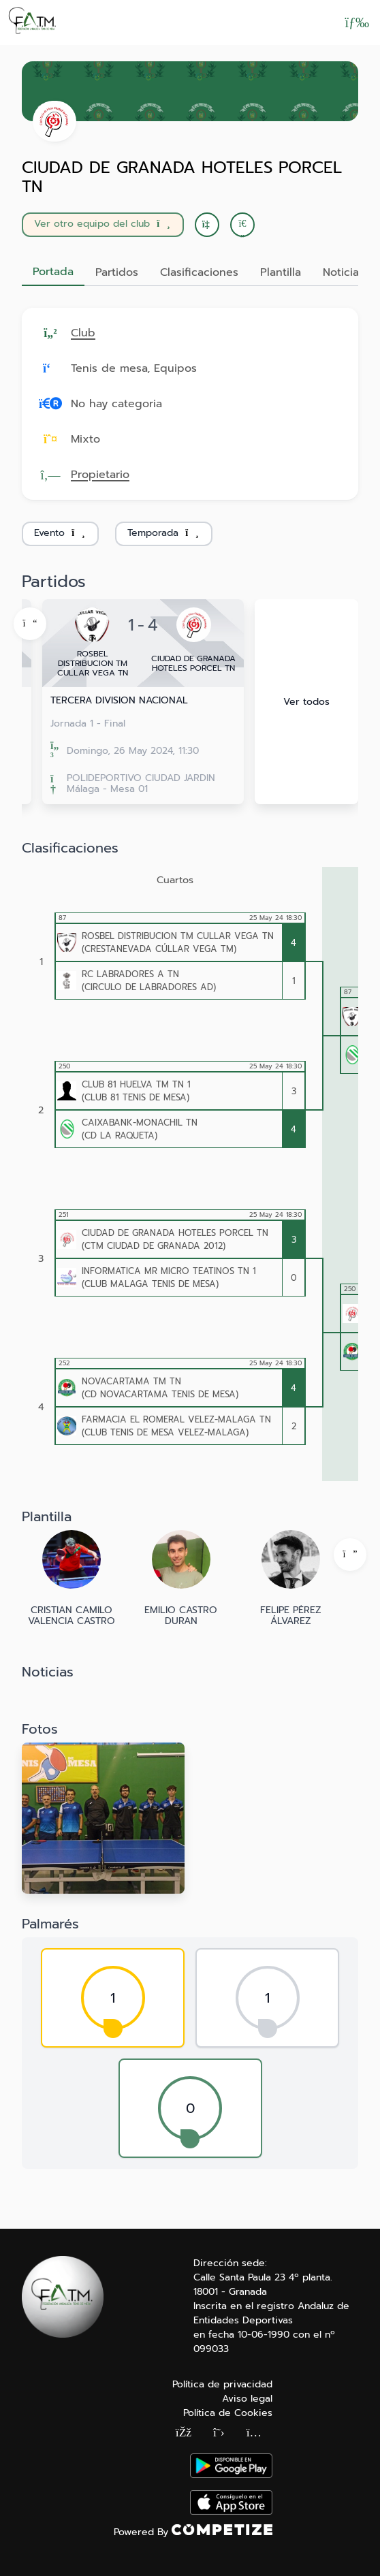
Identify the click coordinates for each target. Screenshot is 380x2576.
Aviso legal (247, 2398)
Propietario (100, 474)
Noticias (343, 272)
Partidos (116, 272)
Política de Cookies (227, 2413)
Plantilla (280, 272)
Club (83, 333)
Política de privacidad (222, 2384)
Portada (53, 272)
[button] (242, 224)
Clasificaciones (199, 272)
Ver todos (306, 702)
